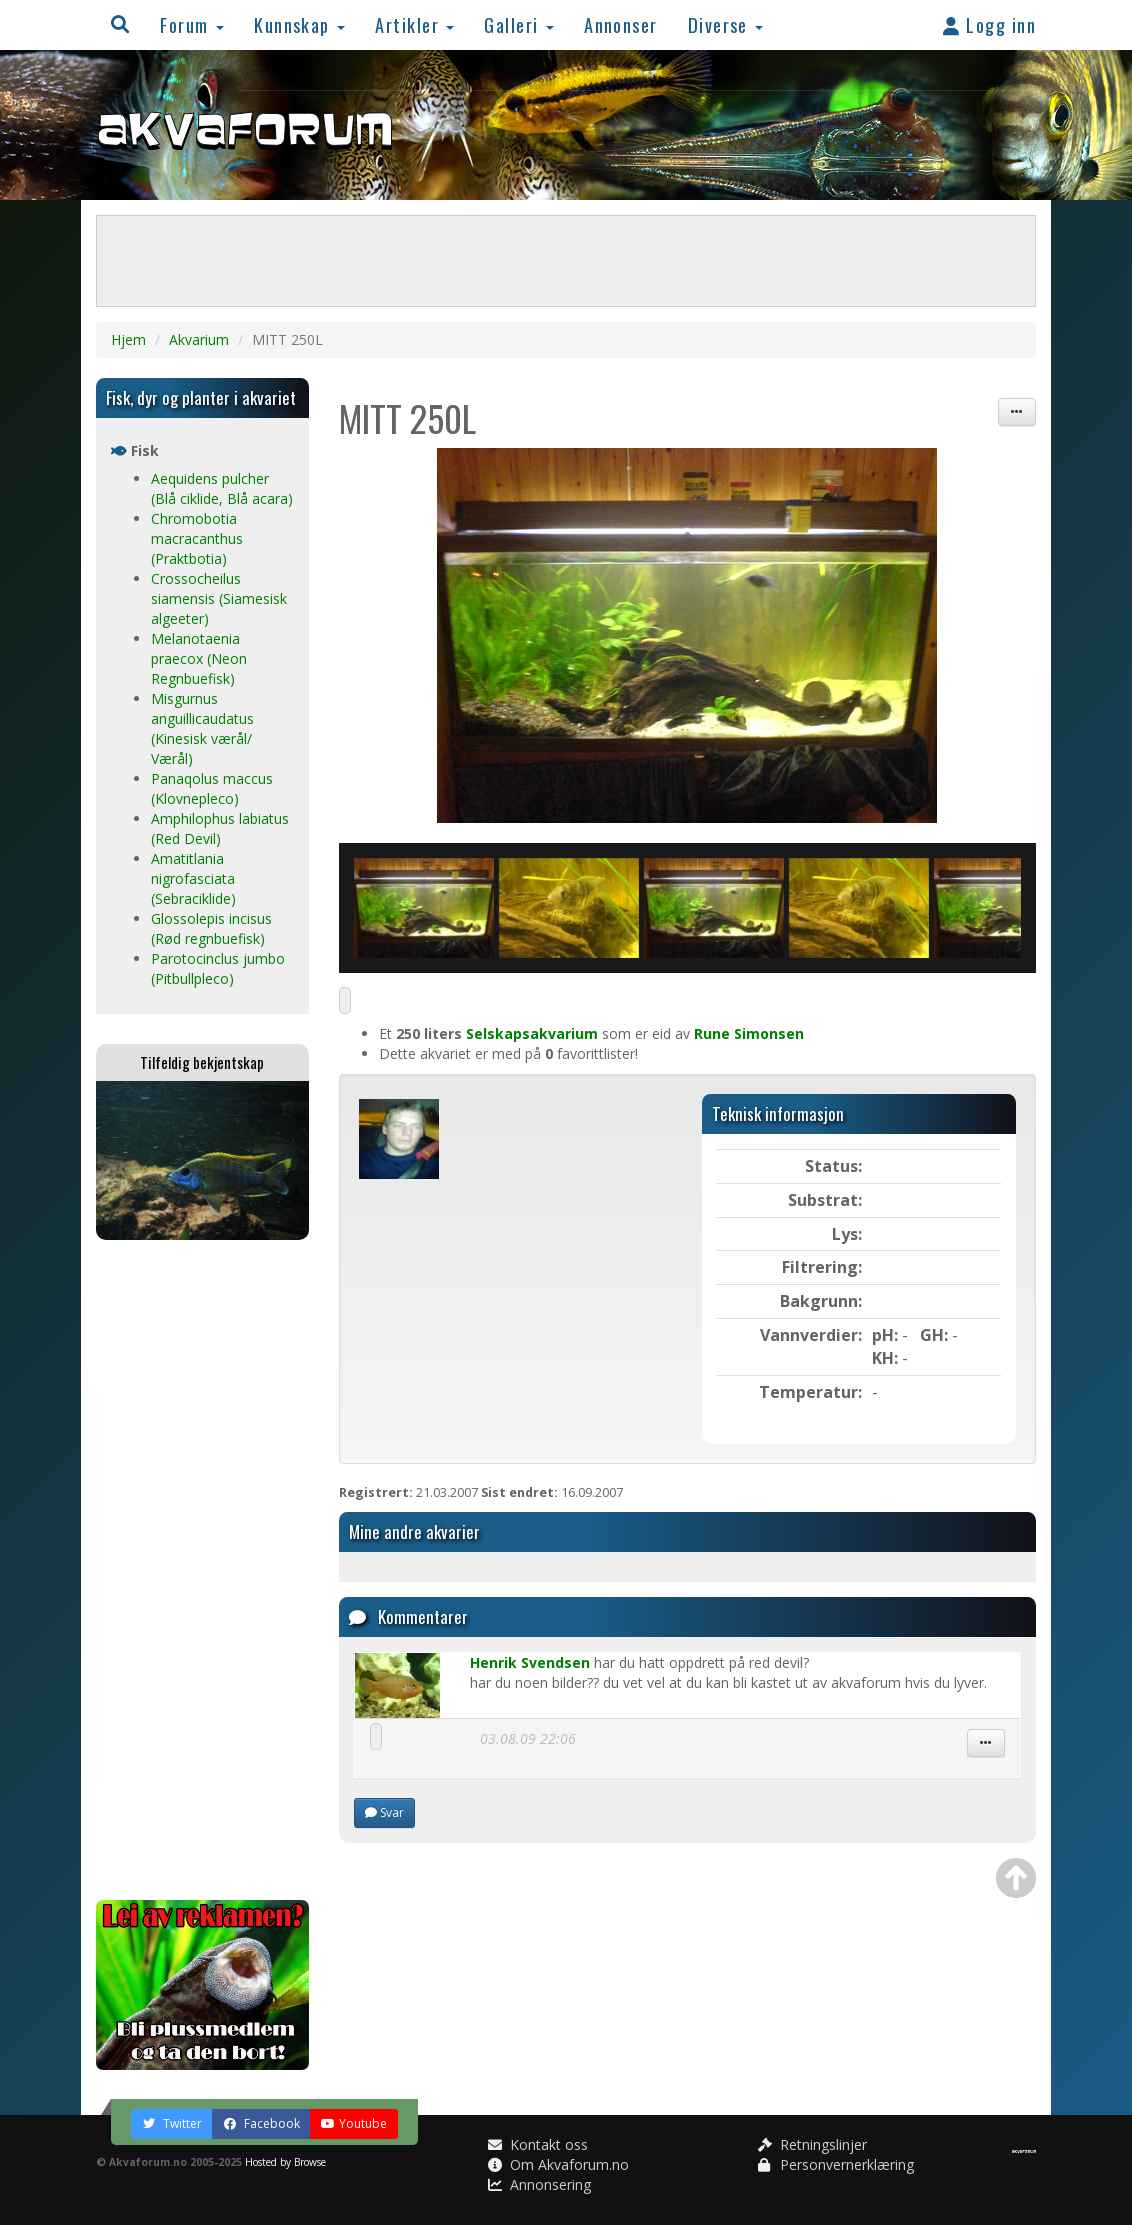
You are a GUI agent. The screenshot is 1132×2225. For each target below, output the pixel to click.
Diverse (726, 24)
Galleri (519, 24)
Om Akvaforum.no (558, 2164)
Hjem (128, 339)
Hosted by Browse (285, 2162)
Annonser (621, 24)
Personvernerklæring (836, 2164)
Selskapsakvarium (532, 1033)
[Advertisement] (202, 1570)
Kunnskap (299, 24)
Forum (192, 24)
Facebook (261, 2123)
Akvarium (199, 339)
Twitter (172, 2123)
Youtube (354, 2123)
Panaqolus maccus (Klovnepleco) (212, 788)
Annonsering (539, 2184)
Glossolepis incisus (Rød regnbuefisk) (211, 928)
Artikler (414, 24)
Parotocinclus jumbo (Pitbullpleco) (218, 968)
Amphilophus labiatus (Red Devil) (220, 828)
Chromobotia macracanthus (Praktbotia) (197, 538)
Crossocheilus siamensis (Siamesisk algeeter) (219, 598)
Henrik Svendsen (530, 1662)
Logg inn (989, 24)
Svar (384, 1812)
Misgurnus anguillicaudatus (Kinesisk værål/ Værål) (202, 728)
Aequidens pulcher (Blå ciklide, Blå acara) (222, 488)
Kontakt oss (538, 2144)
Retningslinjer (812, 2144)
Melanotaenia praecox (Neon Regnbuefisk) (199, 658)
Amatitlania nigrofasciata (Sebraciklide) (193, 878)
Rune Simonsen (749, 1033)
